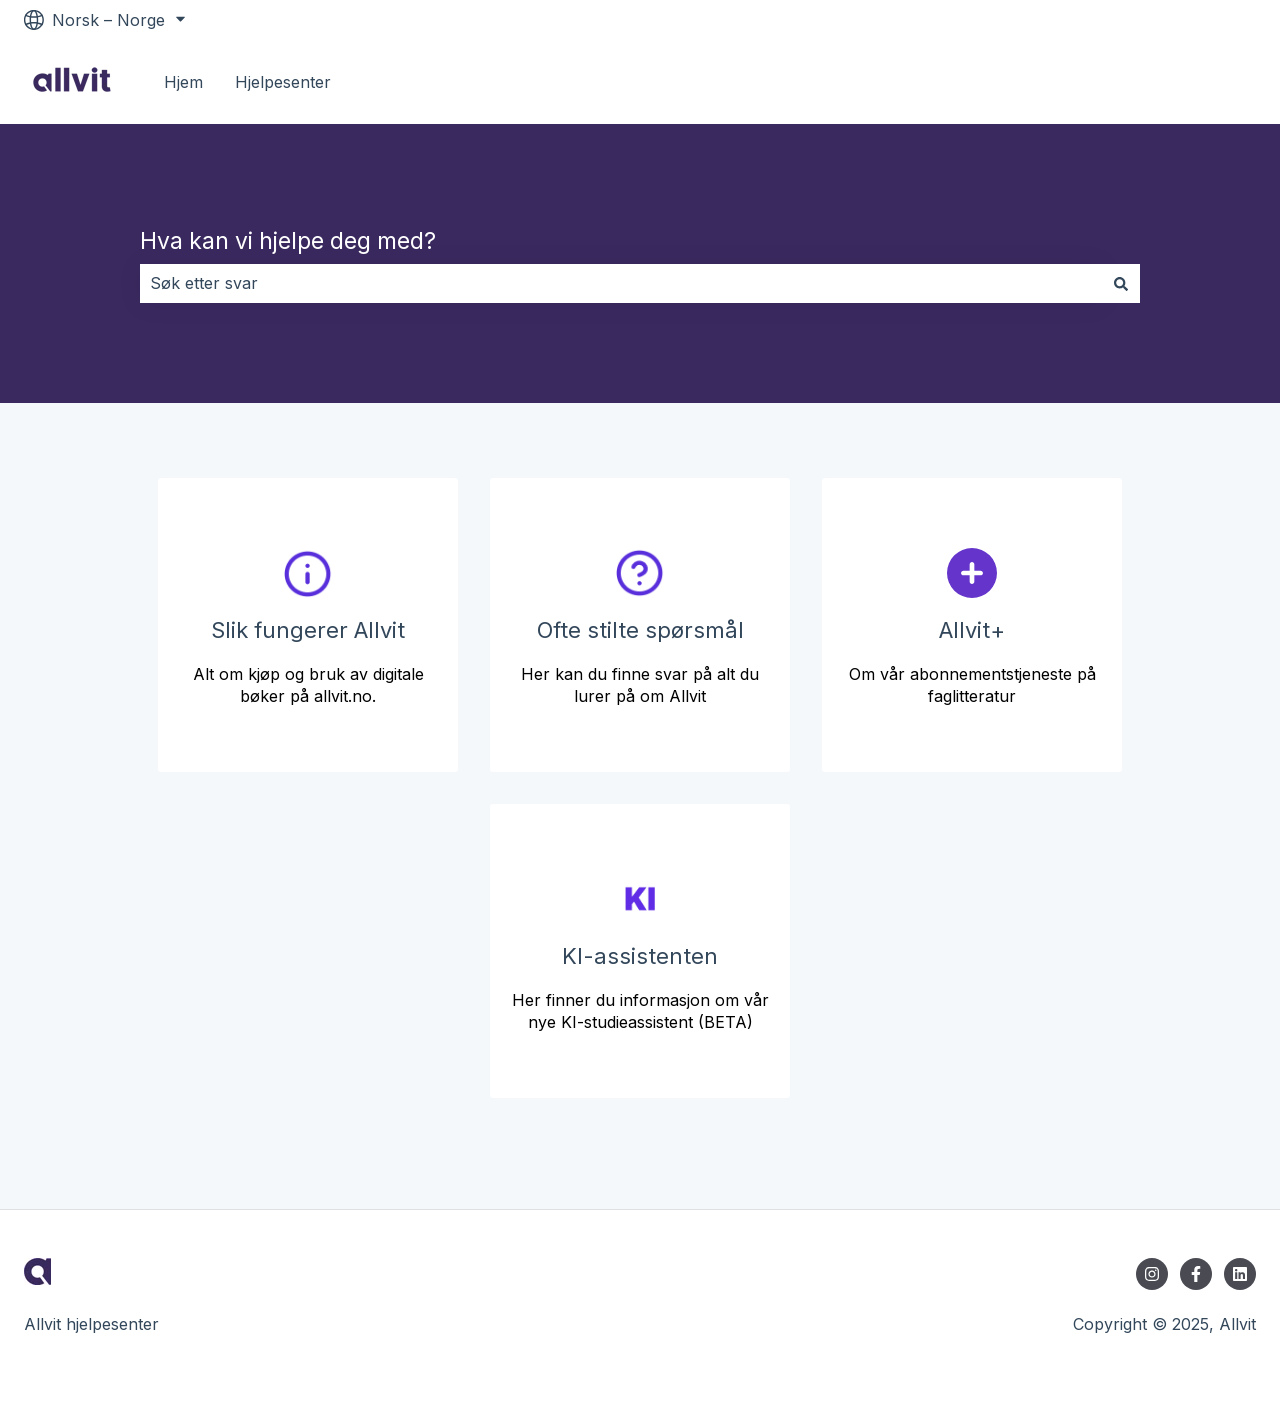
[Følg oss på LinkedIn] (1240, 1274)
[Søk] (1121, 283)
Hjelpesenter (283, 82)
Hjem (183, 82)
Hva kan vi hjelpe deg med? (288, 241)
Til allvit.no (1195, 82)
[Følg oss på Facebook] (1196, 1274)
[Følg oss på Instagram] (1152, 1274)
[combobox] (621, 283)
